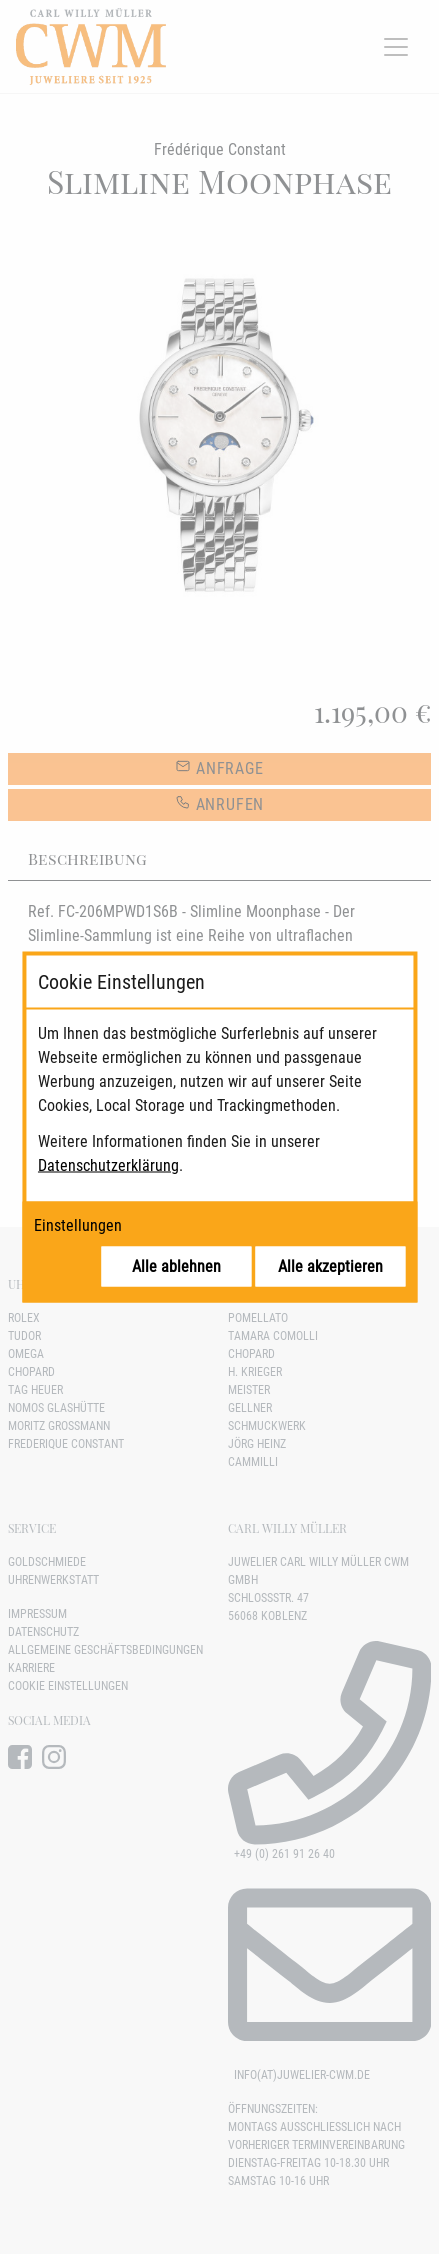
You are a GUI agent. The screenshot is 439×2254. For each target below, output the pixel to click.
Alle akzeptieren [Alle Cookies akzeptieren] (330, 1266)
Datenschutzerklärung (108, 1165)
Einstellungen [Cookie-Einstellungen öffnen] (78, 1225)
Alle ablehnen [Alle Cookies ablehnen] (176, 1266)
